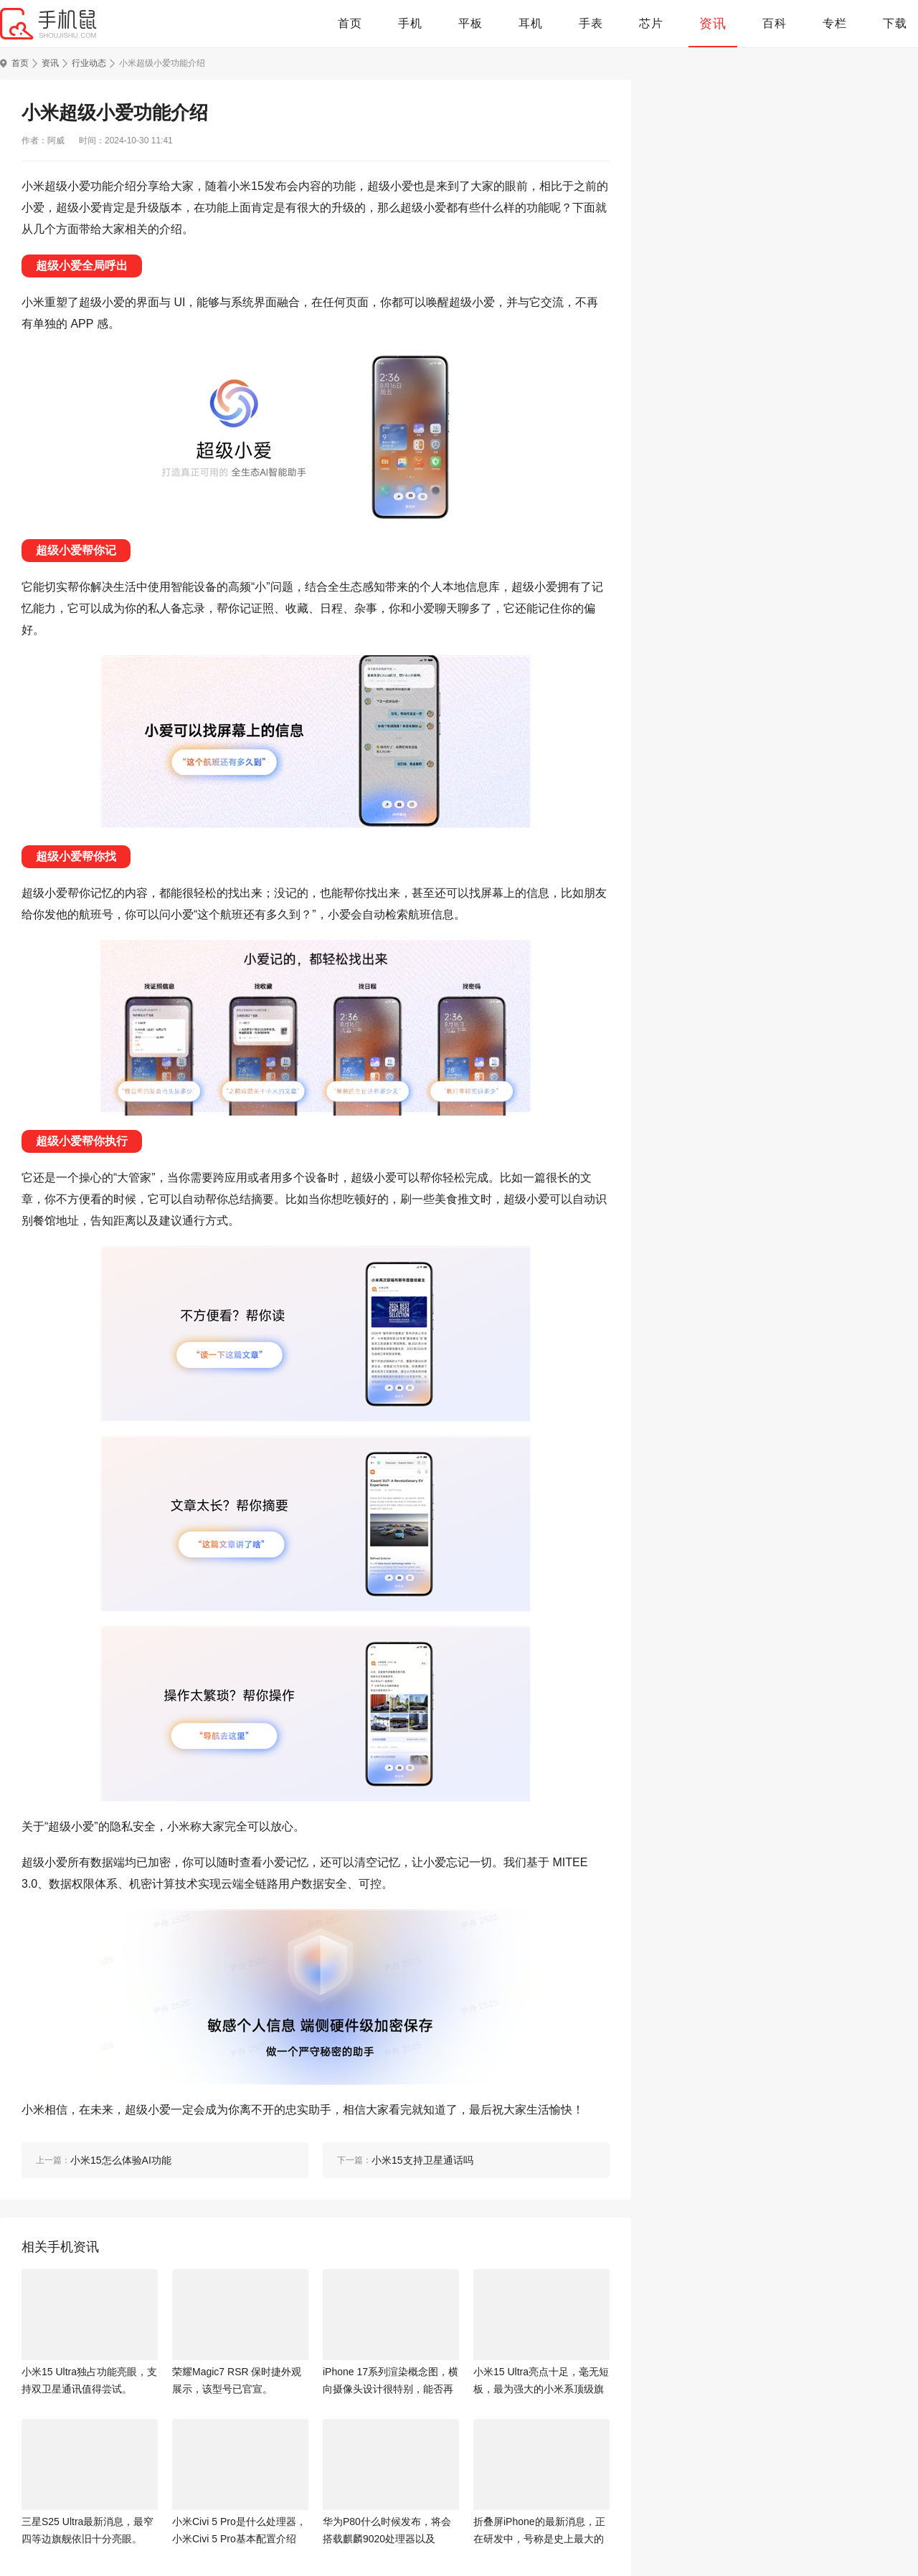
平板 (470, 23)
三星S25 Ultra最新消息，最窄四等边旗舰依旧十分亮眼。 (87, 2530)
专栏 (835, 23)
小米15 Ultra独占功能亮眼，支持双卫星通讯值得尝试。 (89, 2380)
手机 (410, 23)
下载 (895, 23)
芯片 (651, 23)
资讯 (713, 23)
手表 (591, 23)
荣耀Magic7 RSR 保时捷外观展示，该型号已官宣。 (236, 2380)
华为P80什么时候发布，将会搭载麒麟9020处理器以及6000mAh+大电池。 (387, 2531)
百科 (774, 23)
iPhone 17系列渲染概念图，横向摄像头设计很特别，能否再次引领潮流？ (390, 2381)
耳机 (531, 23)
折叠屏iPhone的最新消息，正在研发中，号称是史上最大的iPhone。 (539, 2531)
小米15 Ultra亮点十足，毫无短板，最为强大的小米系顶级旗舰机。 (541, 2381)
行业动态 (89, 63)
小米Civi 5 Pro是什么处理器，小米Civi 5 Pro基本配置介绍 (239, 2530)
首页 (350, 23)
